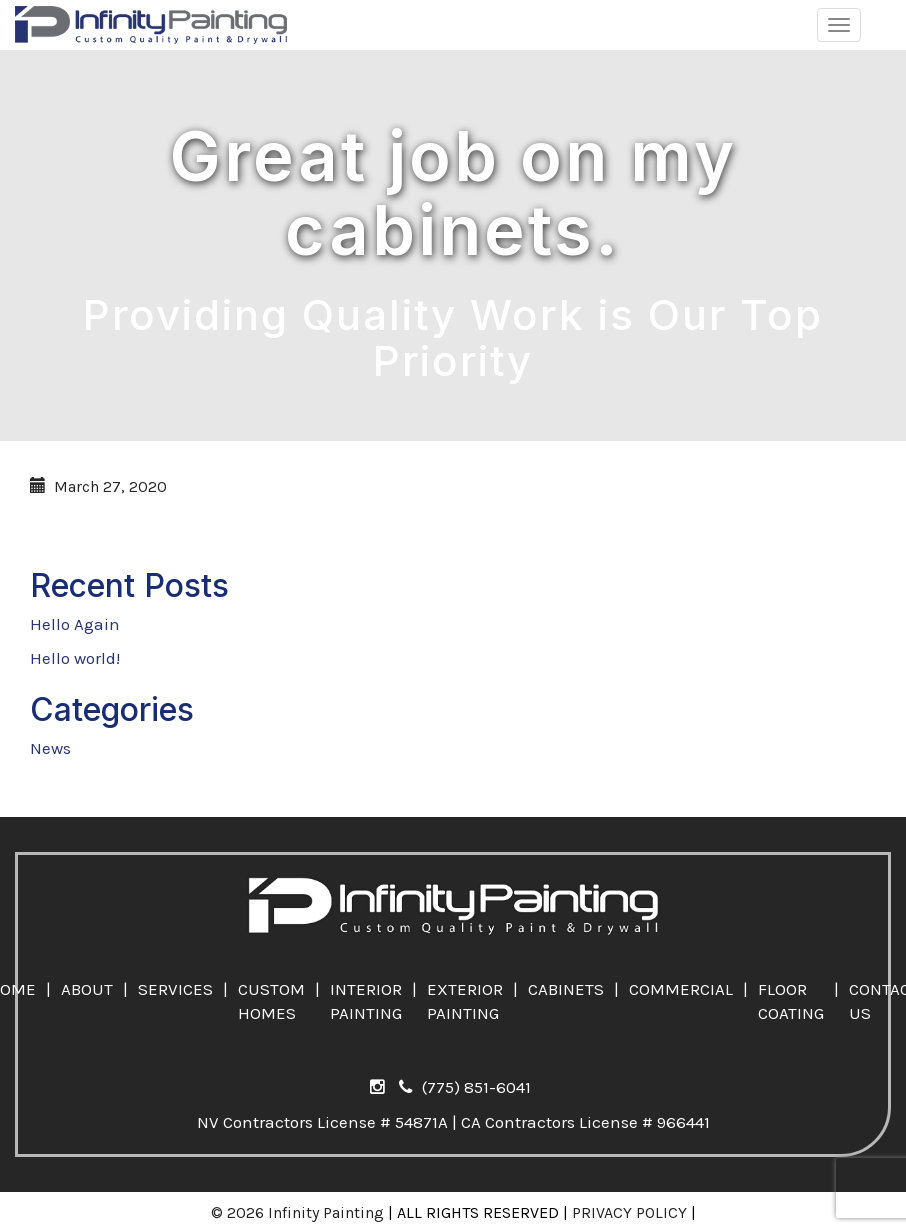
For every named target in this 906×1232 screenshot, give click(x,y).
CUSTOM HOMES (271, 1001)
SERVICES (175, 989)
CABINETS (566, 989)
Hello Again (75, 624)
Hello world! (75, 658)
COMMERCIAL (681, 989)
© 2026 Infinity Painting (297, 1212)
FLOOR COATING (791, 1001)
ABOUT (87, 989)
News (50, 748)
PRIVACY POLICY (629, 1212)
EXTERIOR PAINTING (465, 1001)
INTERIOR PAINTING (366, 1001)
